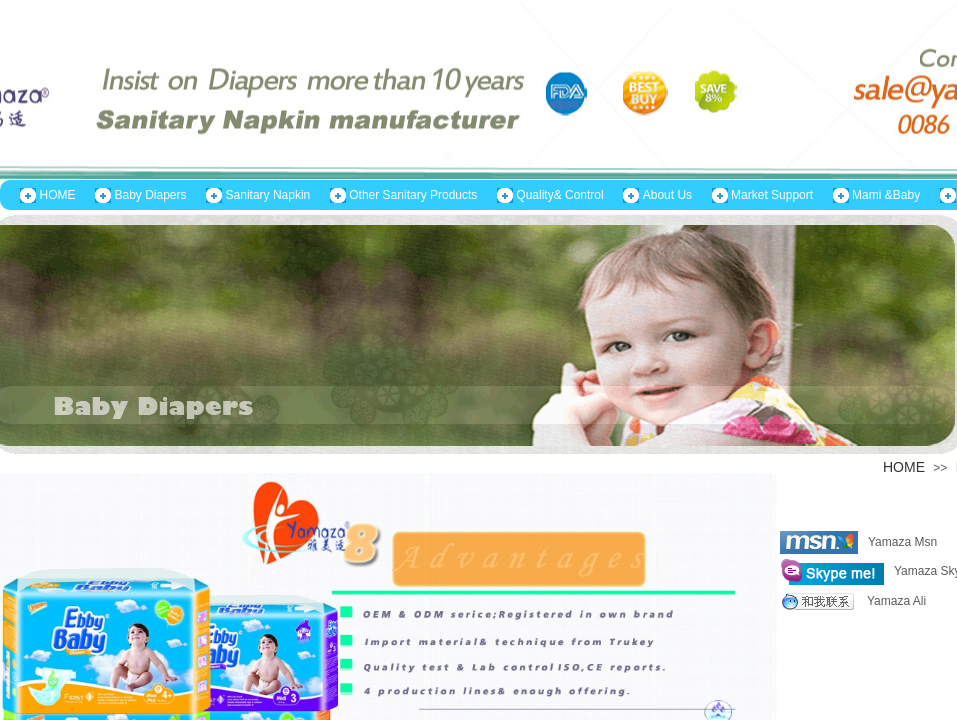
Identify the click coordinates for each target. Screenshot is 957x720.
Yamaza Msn (858, 542)
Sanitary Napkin (268, 195)
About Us (667, 195)
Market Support (772, 195)
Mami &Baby (886, 195)
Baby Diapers (151, 195)
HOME (58, 195)
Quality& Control (559, 195)
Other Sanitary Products (413, 195)
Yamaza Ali (853, 601)
